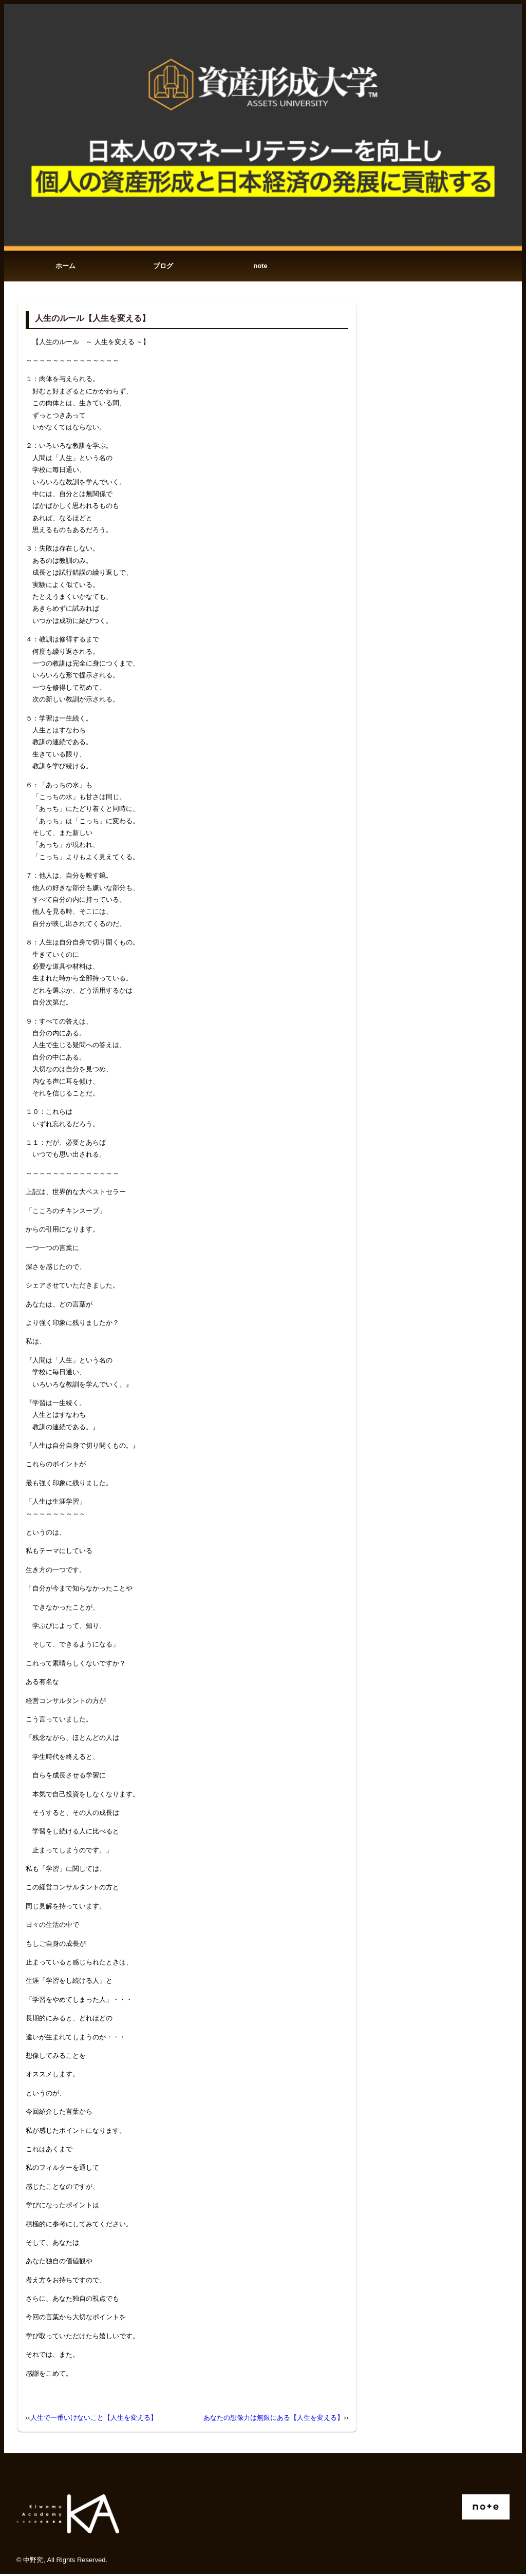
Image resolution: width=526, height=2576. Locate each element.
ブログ (163, 267)
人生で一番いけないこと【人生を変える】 (93, 2419)
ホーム (65, 267)
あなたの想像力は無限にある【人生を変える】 (273, 2419)
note (260, 267)
